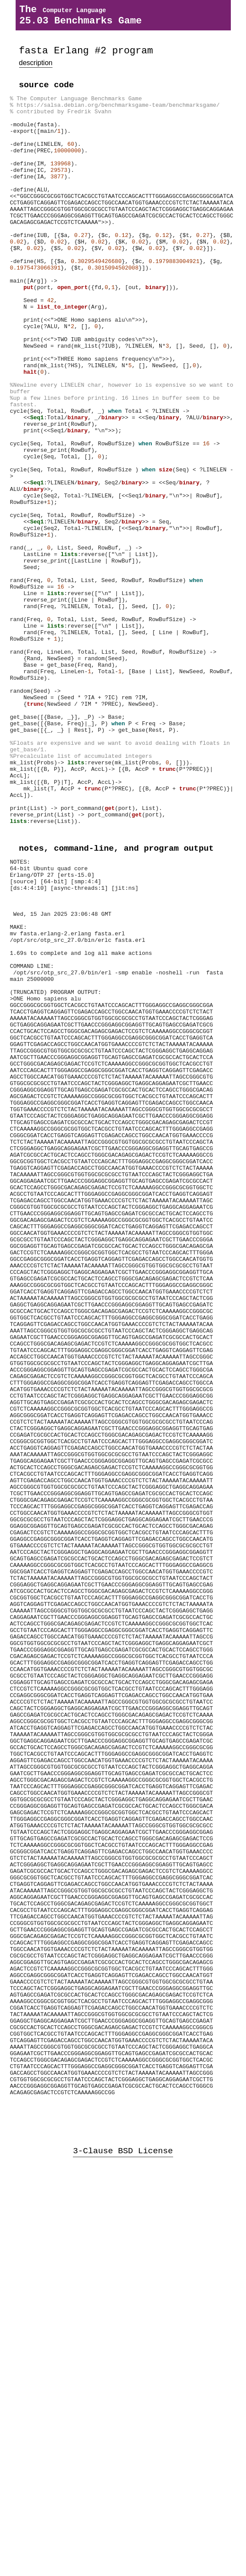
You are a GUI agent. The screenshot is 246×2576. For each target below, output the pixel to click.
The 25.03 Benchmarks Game (80, 17)
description (35, 69)
